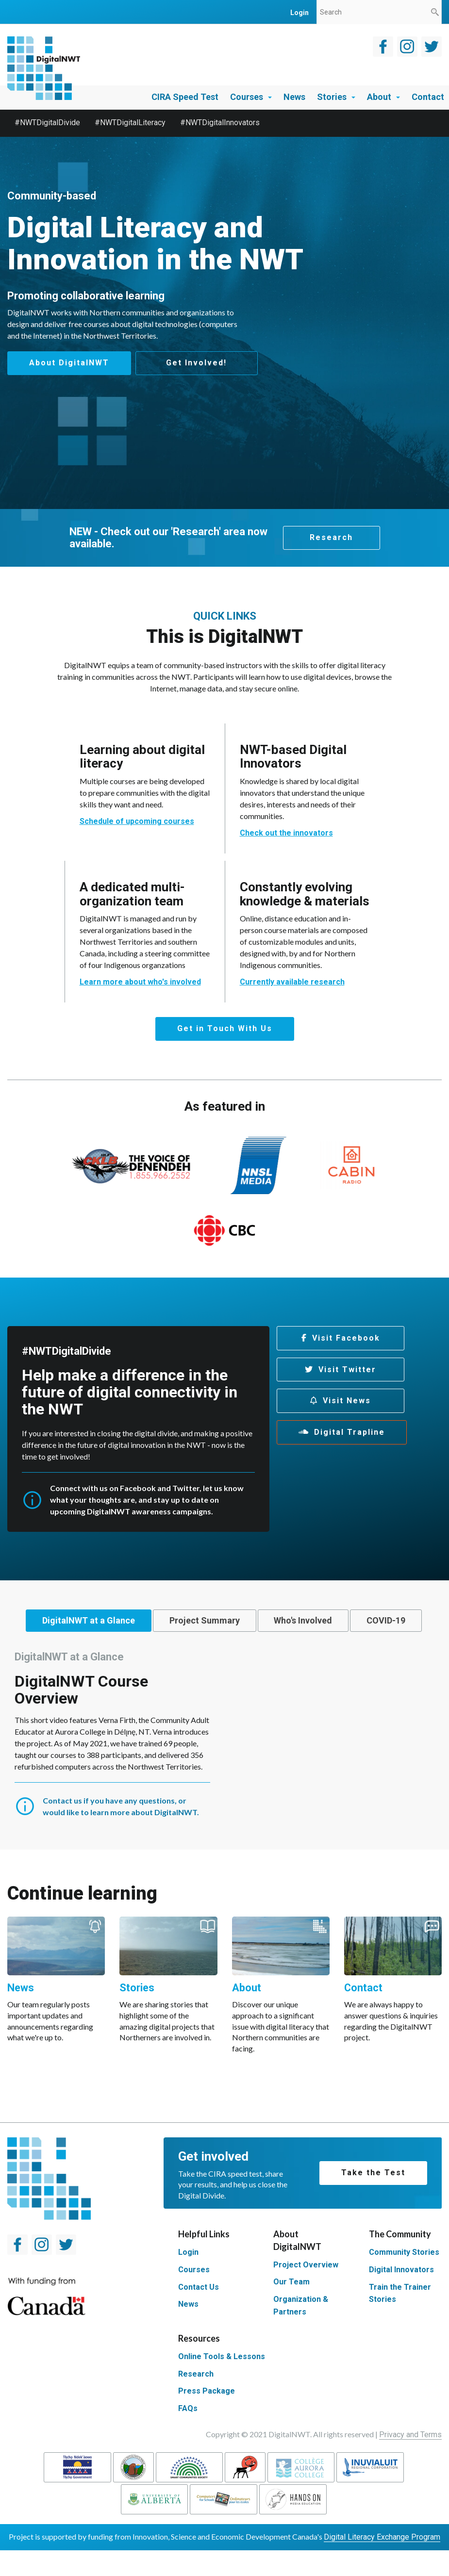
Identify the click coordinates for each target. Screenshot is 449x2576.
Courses (251, 97)
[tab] (108, 1618)
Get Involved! (199, 362)
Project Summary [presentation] (239, 1617)
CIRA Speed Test (184, 97)
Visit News (347, 1397)
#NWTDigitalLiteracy (130, 122)
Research (331, 534)
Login (188, 2277)
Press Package (206, 2417)
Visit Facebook (346, 1334)
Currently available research (292, 979)
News (294, 97)
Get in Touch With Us (224, 1025)
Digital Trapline (349, 1429)
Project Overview (305, 2290)
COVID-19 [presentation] (222, 1645)
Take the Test (373, 2198)
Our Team (291, 2308)
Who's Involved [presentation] (353, 1617)
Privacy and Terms (410, 2460)
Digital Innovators (401, 2295)
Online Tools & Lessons (221, 2382)
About (383, 97)
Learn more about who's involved (140, 979)
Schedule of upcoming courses (137, 818)
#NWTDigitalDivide (47, 122)
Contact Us (198, 2312)
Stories (336, 97)
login (299, 12)
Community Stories (404, 2277)
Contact (428, 97)
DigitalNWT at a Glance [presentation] (108, 1617)
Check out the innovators (286, 830)
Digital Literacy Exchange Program (382, 2562)
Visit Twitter (347, 1366)
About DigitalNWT (69, 362)
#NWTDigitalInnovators (220, 122)
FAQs (188, 2434)
